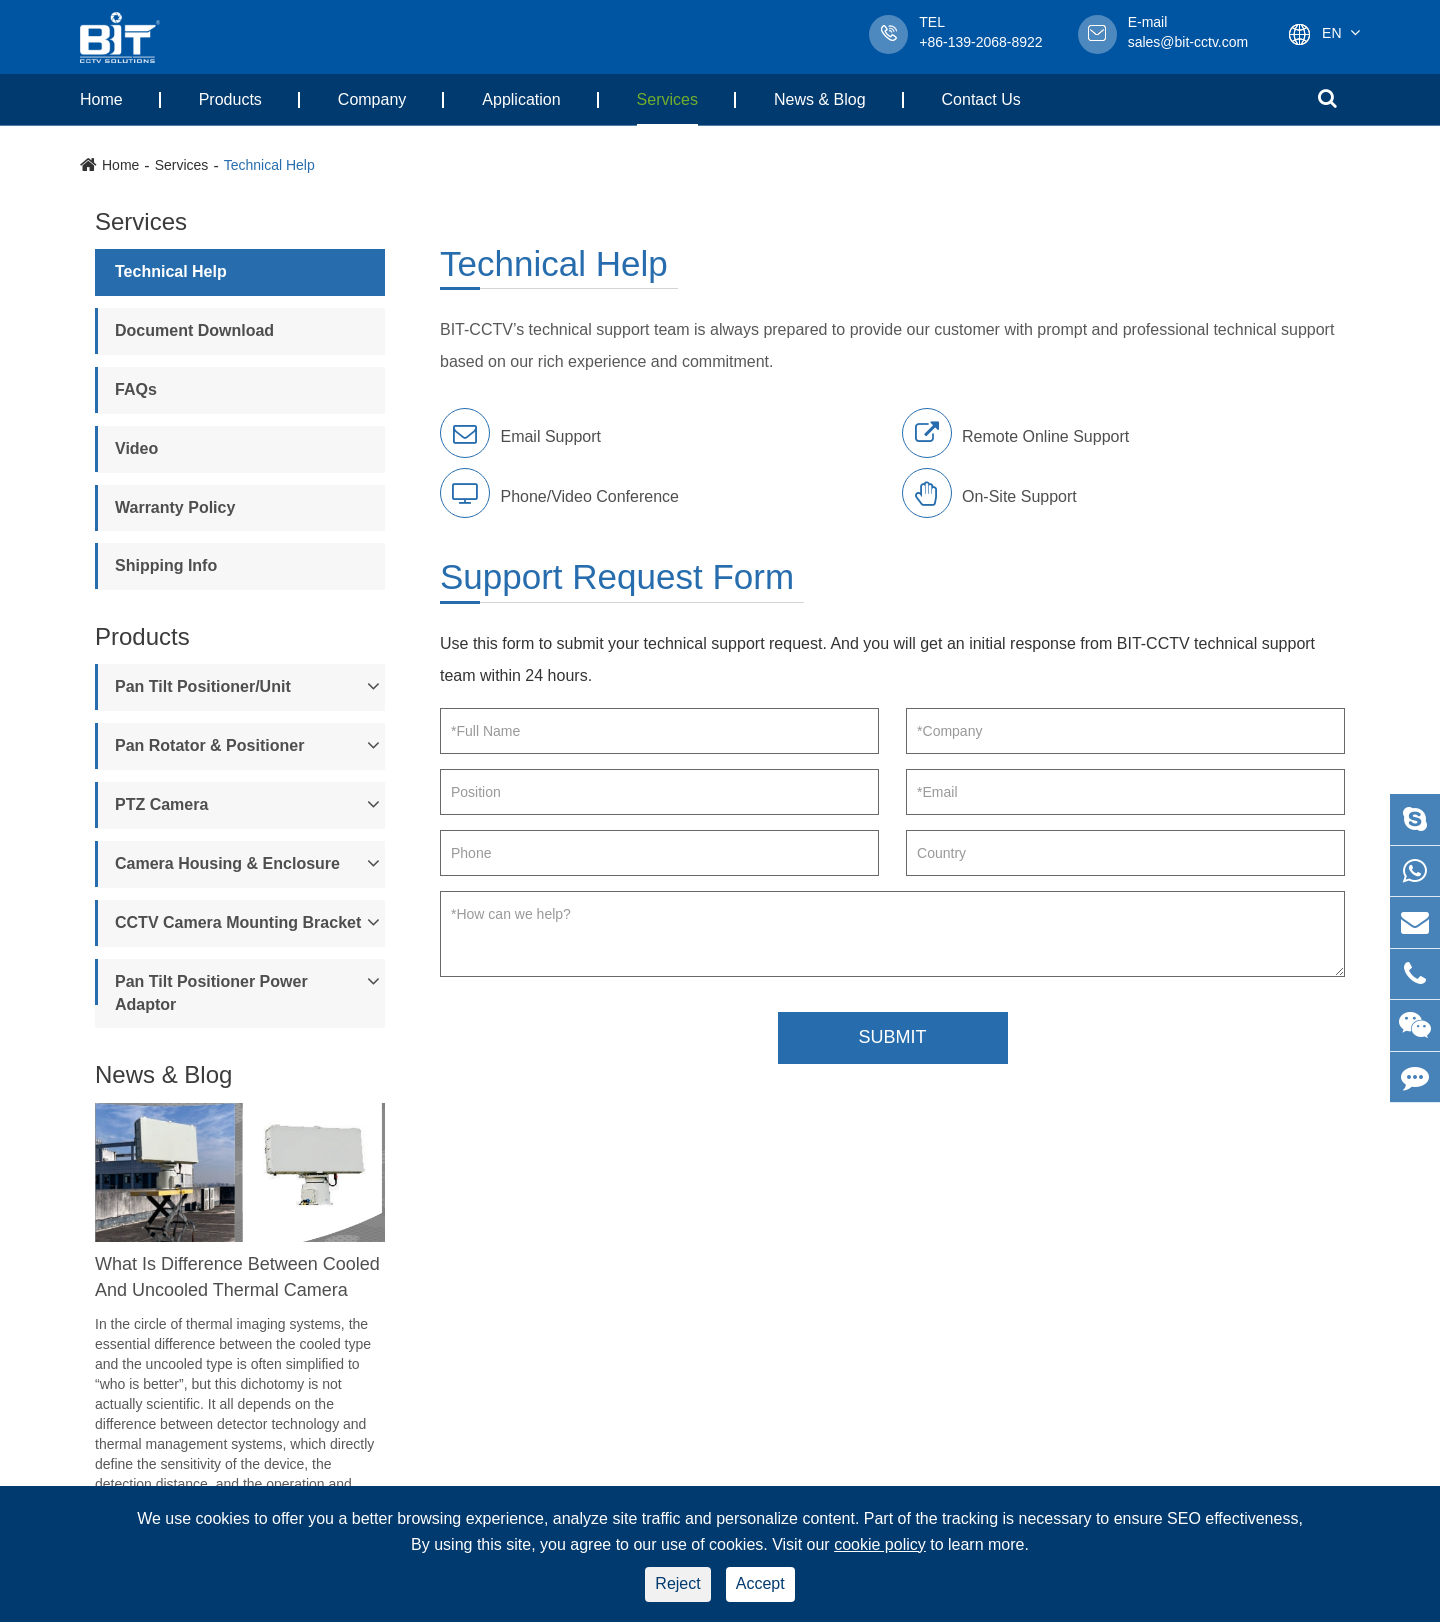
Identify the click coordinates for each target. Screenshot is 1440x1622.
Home (101, 99)
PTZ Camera (161, 804)
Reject (677, 1583)
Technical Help (269, 165)
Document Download (194, 330)
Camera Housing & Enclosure (227, 863)
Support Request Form (617, 577)
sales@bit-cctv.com (1188, 34)
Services (667, 99)
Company (372, 99)
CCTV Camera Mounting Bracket (238, 922)
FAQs (136, 389)
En (1331, 33)
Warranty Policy (175, 507)
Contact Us (981, 99)
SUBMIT (892, 1037)
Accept (760, 1583)
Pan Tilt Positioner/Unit (203, 686)
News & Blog (820, 99)
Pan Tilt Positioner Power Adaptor (211, 993)
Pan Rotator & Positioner (209, 745)
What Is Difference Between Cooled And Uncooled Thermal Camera (237, 1277)
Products (230, 99)
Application (521, 99)
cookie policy (880, 1544)
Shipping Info (166, 565)
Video (136, 448)
